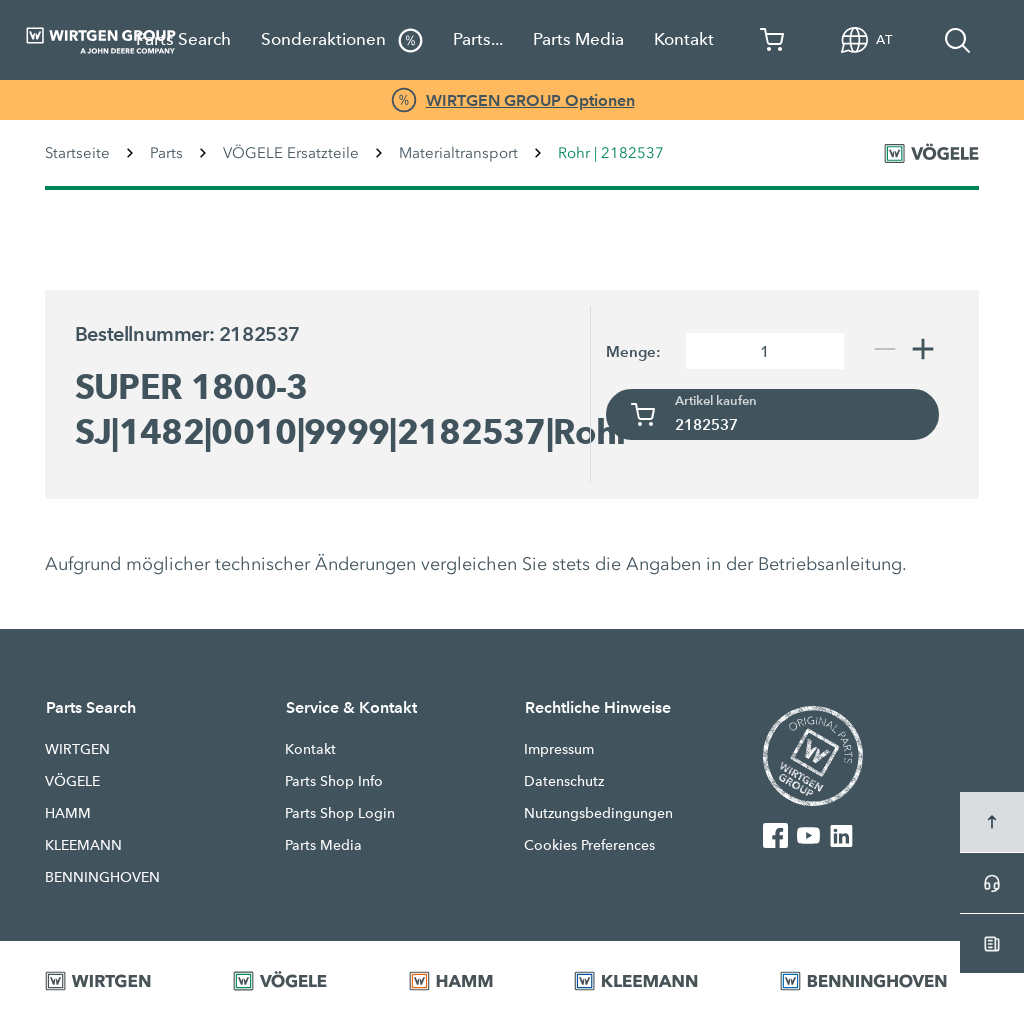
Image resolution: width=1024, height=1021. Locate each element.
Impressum (559, 749)
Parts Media (578, 39)
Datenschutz (564, 781)
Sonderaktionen (342, 40)
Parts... (478, 39)
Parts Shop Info (334, 781)
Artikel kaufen (716, 401)
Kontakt (684, 39)
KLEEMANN (83, 845)
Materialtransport (458, 153)
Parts (166, 153)
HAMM (68, 813)
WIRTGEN (77, 749)
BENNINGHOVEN (102, 877)
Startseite (77, 153)
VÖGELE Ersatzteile (291, 153)
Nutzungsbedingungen (598, 813)
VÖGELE (72, 781)
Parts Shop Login (340, 813)
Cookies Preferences (589, 845)
